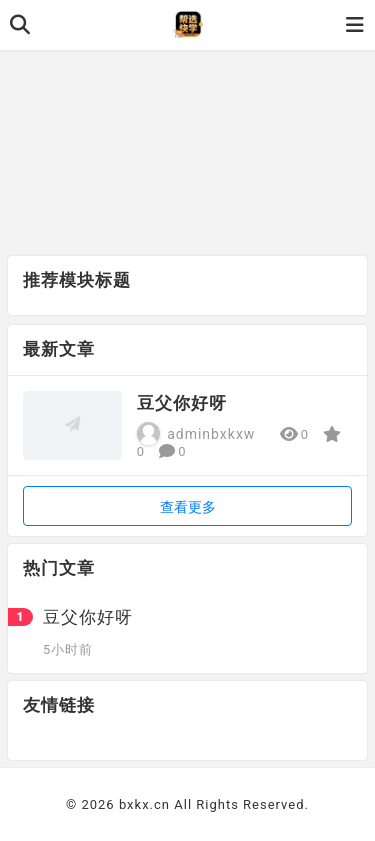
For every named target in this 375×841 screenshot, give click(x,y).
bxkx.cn (144, 804)
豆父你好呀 (182, 403)
